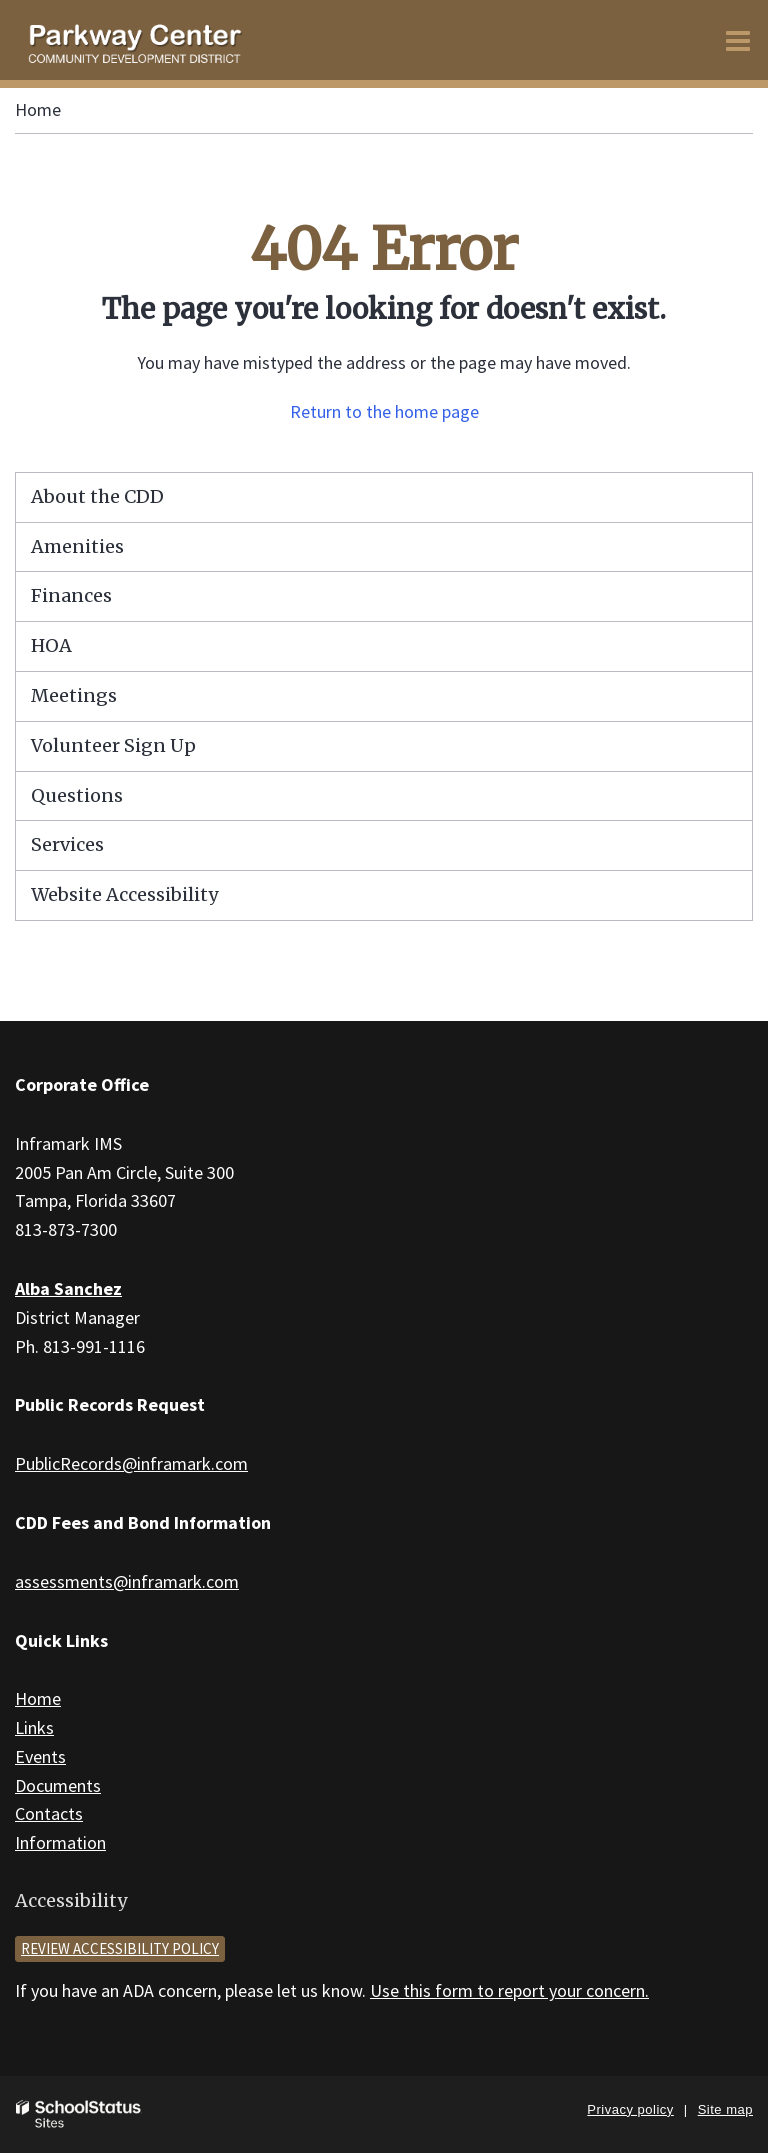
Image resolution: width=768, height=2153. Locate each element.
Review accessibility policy (120, 1948)
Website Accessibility (124, 894)
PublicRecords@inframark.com (131, 1463)
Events (40, 1756)
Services (67, 844)
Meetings (74, 695)
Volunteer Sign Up (113, 745)
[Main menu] (738, 40)
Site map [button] (725, 2109)
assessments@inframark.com (127, 1581)
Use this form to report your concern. (509, 1990)
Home (38, 109)
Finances (71, 595)
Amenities (77, 546)
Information (60, 1842)
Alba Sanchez (68, 1288)
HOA (51, 645)
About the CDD (97, 496)
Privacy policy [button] (630, 2109)
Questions (77, 795)
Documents (58, 1785)
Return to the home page (384, 411)
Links (34, 1727)
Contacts (49, 1813)
